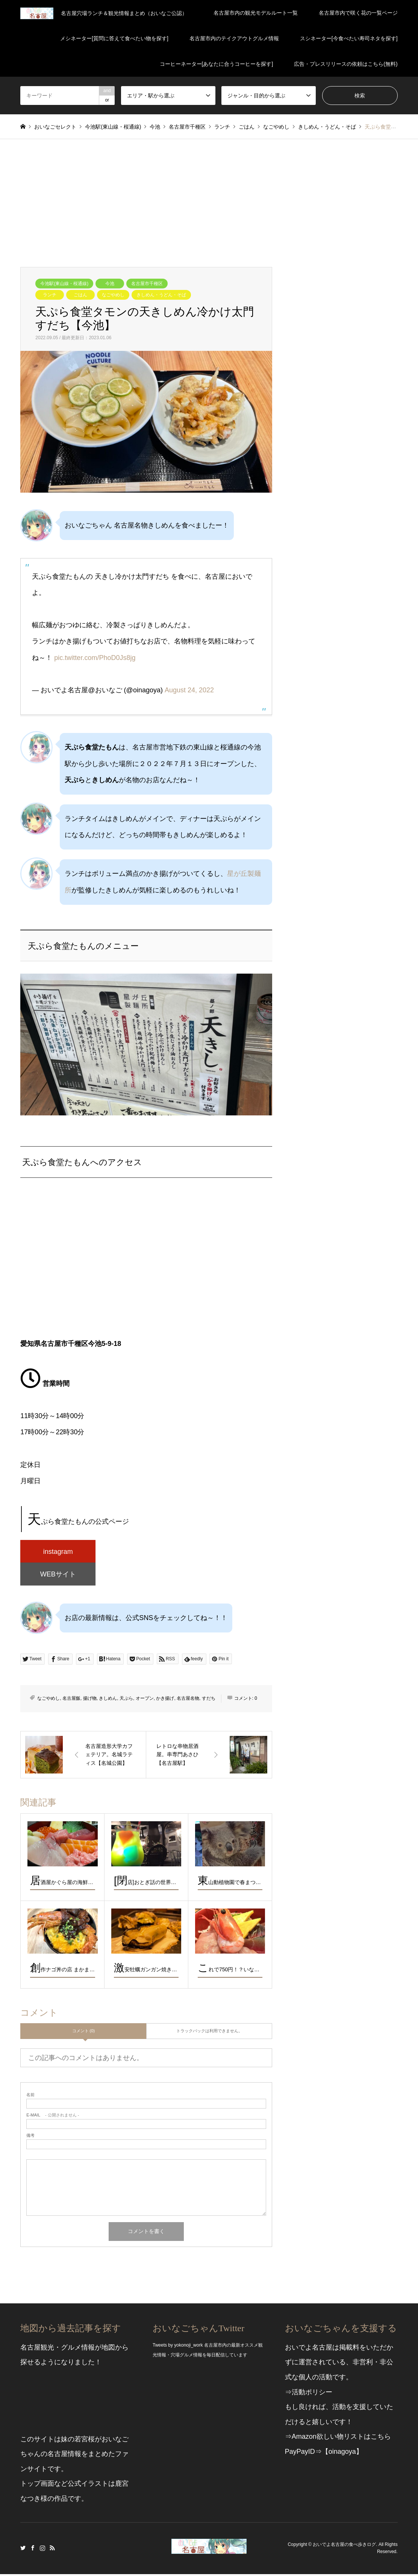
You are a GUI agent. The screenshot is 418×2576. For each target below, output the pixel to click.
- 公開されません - (52, 2117)
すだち (208, 1700)
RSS (52, 2550)
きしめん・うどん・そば (161, 294)
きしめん (108, 1700)
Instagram (42, 2550)
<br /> (146, 1265)
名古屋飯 (71, 1700)
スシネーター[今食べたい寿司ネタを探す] (349, 38)
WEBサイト (58, 1575)
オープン (145, 1700)
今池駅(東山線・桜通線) (64, 283)
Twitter (23, 2550)
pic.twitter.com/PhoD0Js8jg (94, 657)
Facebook (32, 2550)
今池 (109, 283)
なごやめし (113, 294)
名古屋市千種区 (147, 283)
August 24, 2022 (189, 690)
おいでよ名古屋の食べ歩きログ (344, 2546)
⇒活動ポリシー (308, 2394)
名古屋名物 (188, 1700)
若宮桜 (84, 2441)
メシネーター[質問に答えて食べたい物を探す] (114, 38)
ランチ (49, 294)
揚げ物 (90, 1700)
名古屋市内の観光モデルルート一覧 (256, 13)
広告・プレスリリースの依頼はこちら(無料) (345, 64)
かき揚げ (165, 1700)
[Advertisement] (209, 195)
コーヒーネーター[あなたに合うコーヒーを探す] (216, 64)
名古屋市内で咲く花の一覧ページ (358, 13)
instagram (58, 1552)
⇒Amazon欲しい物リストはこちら (338, 2438)
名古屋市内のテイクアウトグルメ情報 (234, 38)
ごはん (80, 294)
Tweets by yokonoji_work (178, 2347)
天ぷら (126, 1700)
